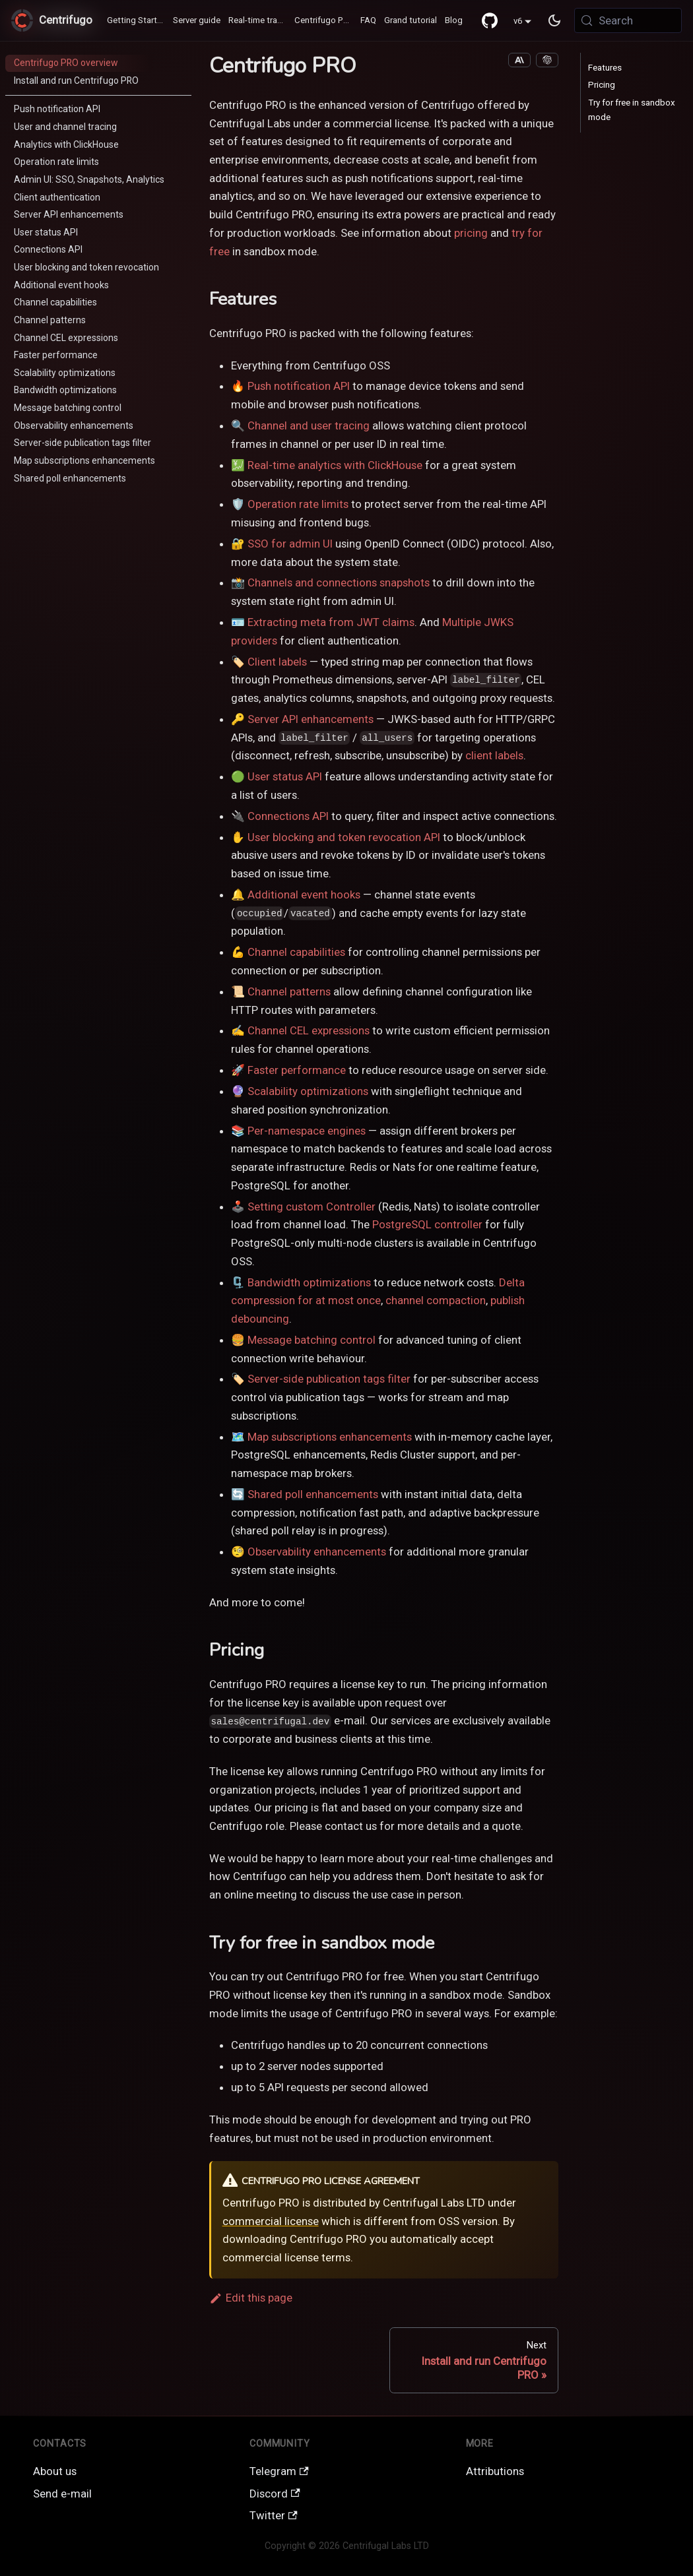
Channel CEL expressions (309, 1030)
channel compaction (435, 1300)
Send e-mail (62, 2493)
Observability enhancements (317, 1551)
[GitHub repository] (490, 20)
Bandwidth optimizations (309, 1282)
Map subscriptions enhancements (330, 1436)
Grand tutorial (410, 20)
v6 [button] (517, 21)
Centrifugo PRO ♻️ (325, 20)
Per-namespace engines (307, 1130)
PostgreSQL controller (427, 1224)
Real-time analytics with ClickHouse (335, 465)
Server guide (196, 20)
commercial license (270, 2221)
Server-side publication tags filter (329, 1378)
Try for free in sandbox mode (631, 110)
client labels (494, 755)
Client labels (277, 661)
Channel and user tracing (309, 425)
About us (55, 2471)
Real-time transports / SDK (259, 20)
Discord (274, 2493)
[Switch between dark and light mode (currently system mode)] (555, 20)
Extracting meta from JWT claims (331, 622)
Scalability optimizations (308, 1091)
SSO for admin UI (290, 543)
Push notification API (299, 386)
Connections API (288, 816)
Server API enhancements (311, 719)
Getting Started (137, 20)
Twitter (273, 2515)
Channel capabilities (296, 951)
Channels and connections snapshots (339, 582)
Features (605, 68)
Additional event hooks (304, 894)
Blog (454, 20)
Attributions (495, 2471)
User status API (285, 776)
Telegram (279, 2471)
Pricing (601, 85)
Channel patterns (289, 991)
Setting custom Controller (312, 1206)
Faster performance (297, 1070)
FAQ (368, 20)
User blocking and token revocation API (344, 837)
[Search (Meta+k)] (628, 20)
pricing (471, 232)
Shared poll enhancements (313, 1494)
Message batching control (312, 1339)
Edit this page (250, 2297)
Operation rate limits (298, 504)
